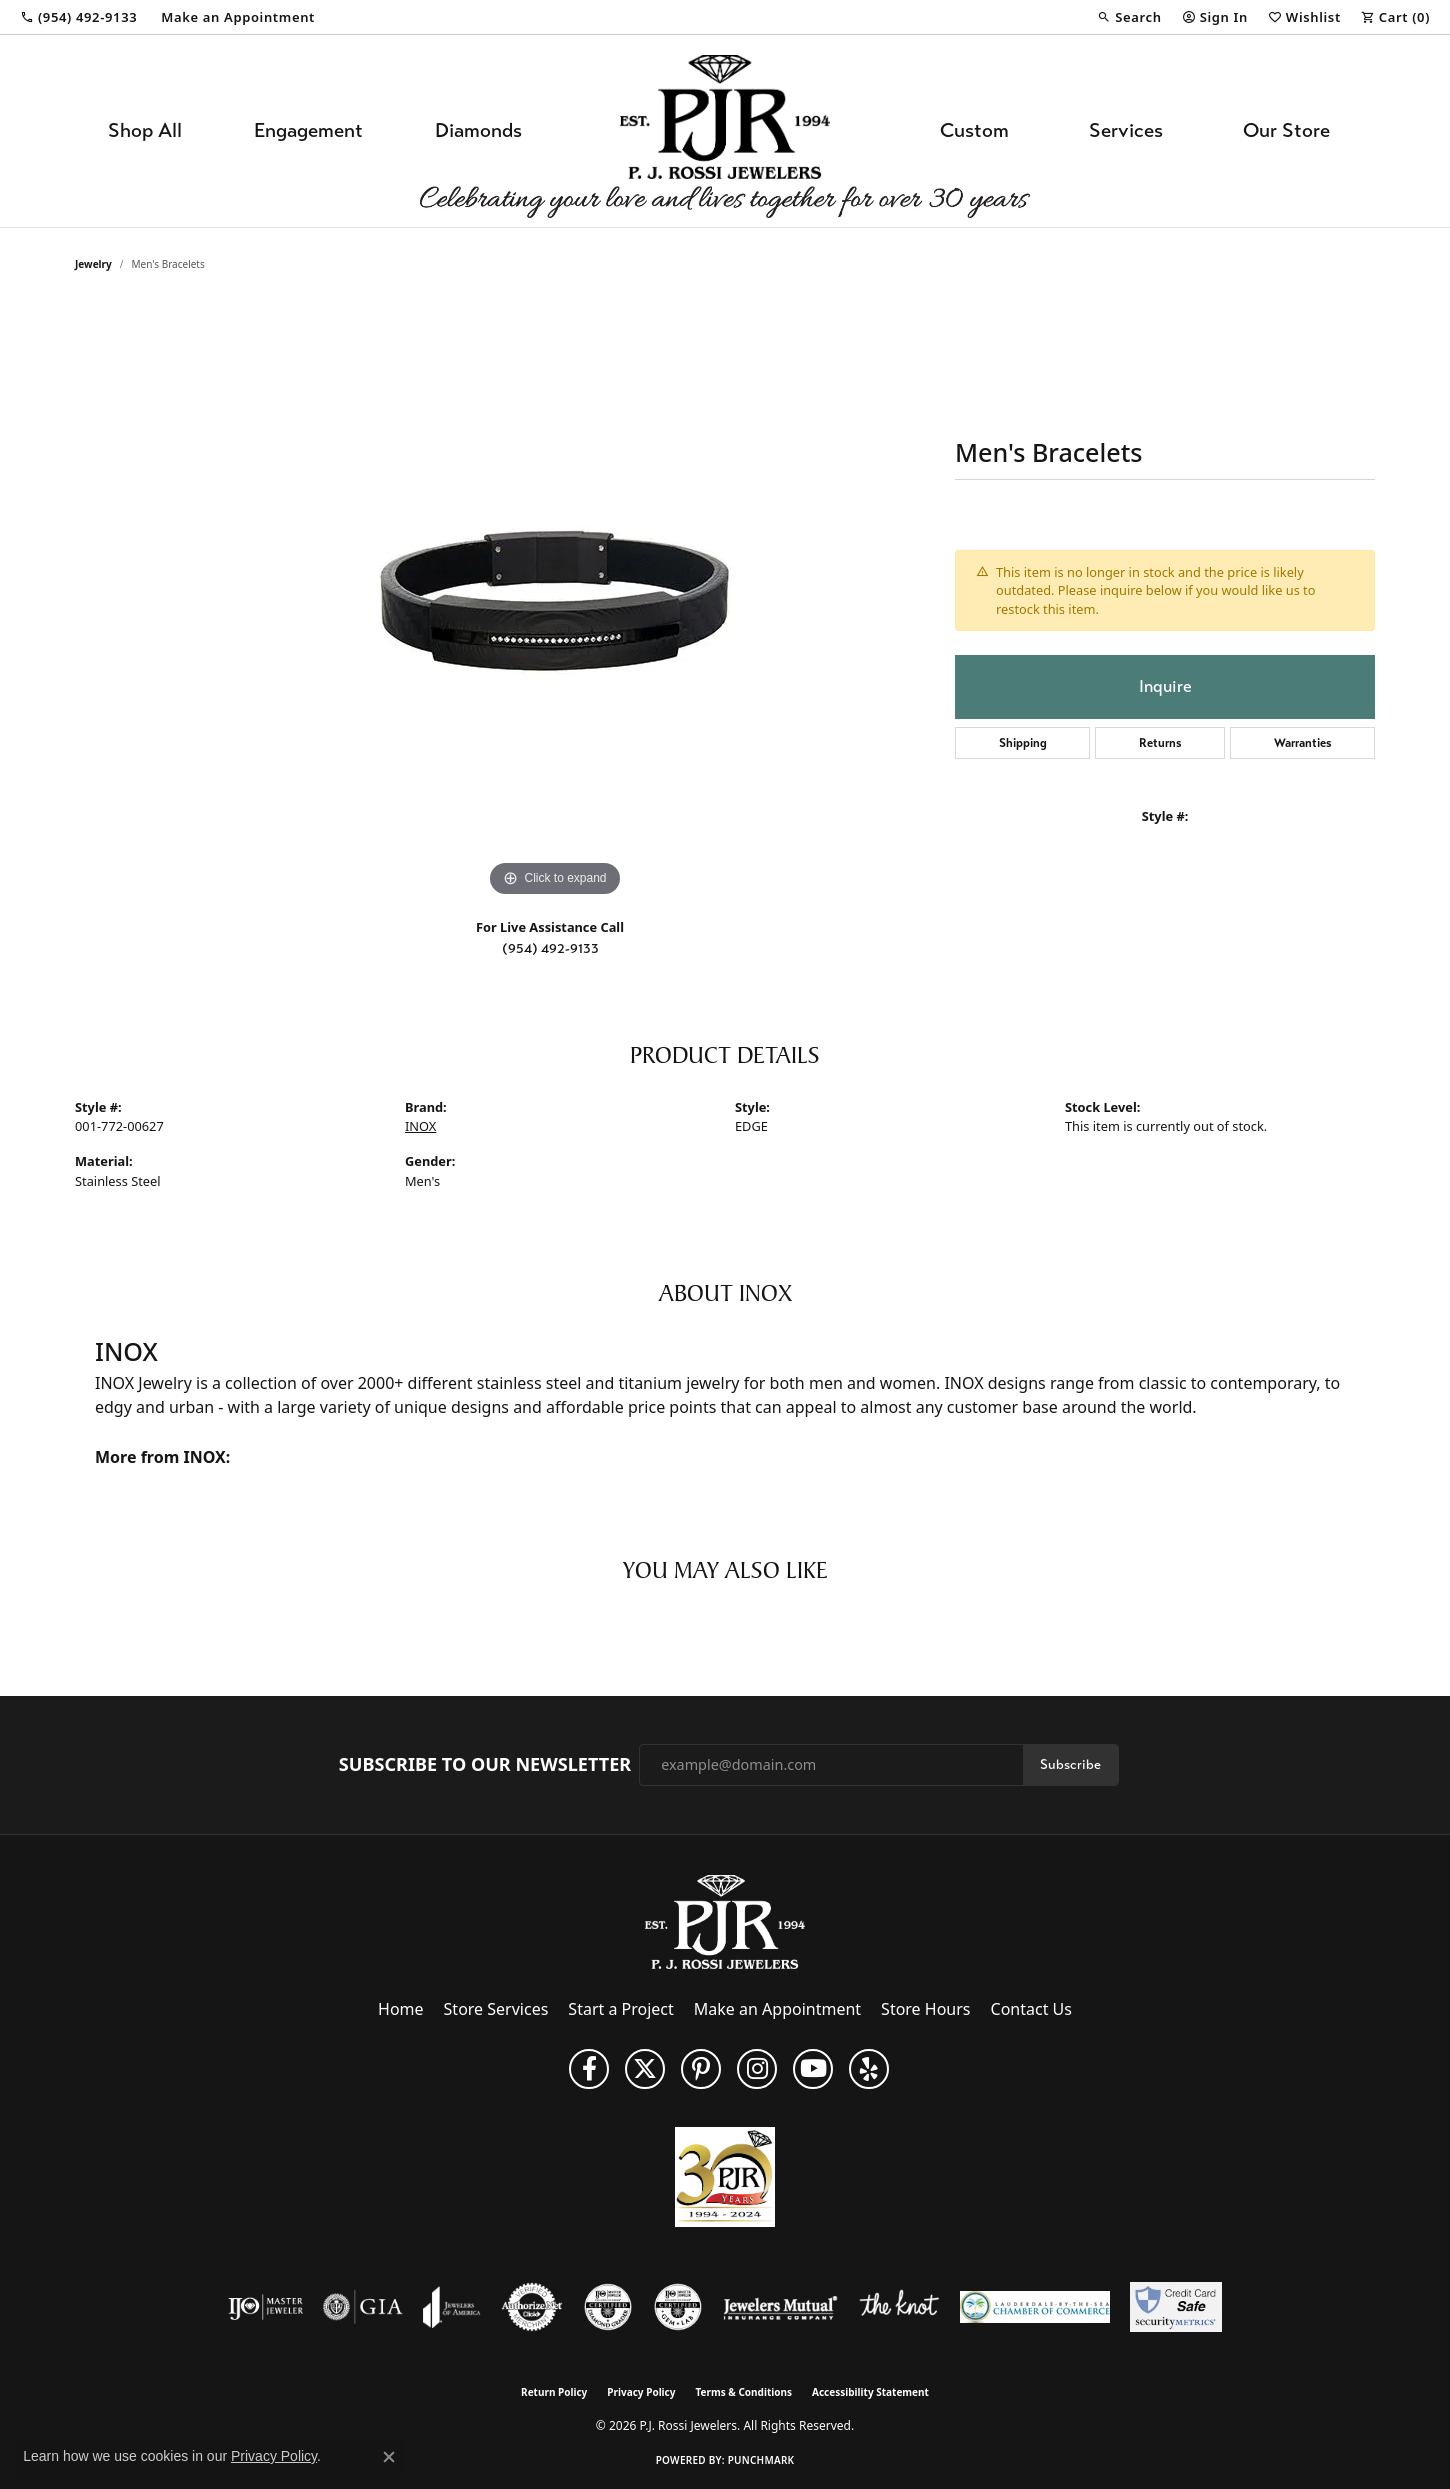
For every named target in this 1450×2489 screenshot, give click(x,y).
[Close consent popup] (389, 2457)
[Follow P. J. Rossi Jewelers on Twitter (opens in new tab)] (645, 2069)
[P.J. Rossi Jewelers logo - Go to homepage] (725, 131)
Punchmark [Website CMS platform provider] (761, 2460)
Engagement (308, 130)
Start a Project (620, 2009)
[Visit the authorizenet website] (532, 2307)
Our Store (1286, 130)
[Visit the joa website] (452, 2307)
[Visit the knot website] (899, 2307)
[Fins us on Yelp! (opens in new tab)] (869, 2069)
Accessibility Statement (870, 2392)
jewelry (93, 264)
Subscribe (1070, 1764)
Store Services (496, 2009)
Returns (1160, 743)
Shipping (1023, 743)
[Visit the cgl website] (678, 2307)
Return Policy (554, 2392)
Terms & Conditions (743, 2392)
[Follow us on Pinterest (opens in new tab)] (701, 2069)
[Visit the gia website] (363, 2307)
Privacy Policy (641, 2392)
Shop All (145, 130)
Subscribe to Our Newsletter (485, 1765)
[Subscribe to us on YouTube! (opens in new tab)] (813, 2069)
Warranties (1303, 743)
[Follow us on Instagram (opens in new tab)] (757, 2069)
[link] (78, 17)
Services (1126, 130)
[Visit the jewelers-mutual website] (780, 2307)
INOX (420, 1126)
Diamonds (478, 130)
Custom (974, 130)
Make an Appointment (777, 2009)
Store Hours (925, 2009)
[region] (555, 602)
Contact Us (1031, 2009)
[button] (1129, 17)
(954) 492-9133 (550, 948)
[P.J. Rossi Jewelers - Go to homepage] (725, 1920)
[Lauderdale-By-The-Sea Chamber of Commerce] (1035, 2307)
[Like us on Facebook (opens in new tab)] (589, 2069)
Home (401, 2009)
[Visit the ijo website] (265, 2307)
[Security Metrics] (1175, 2307)
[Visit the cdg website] (608, 2307)
